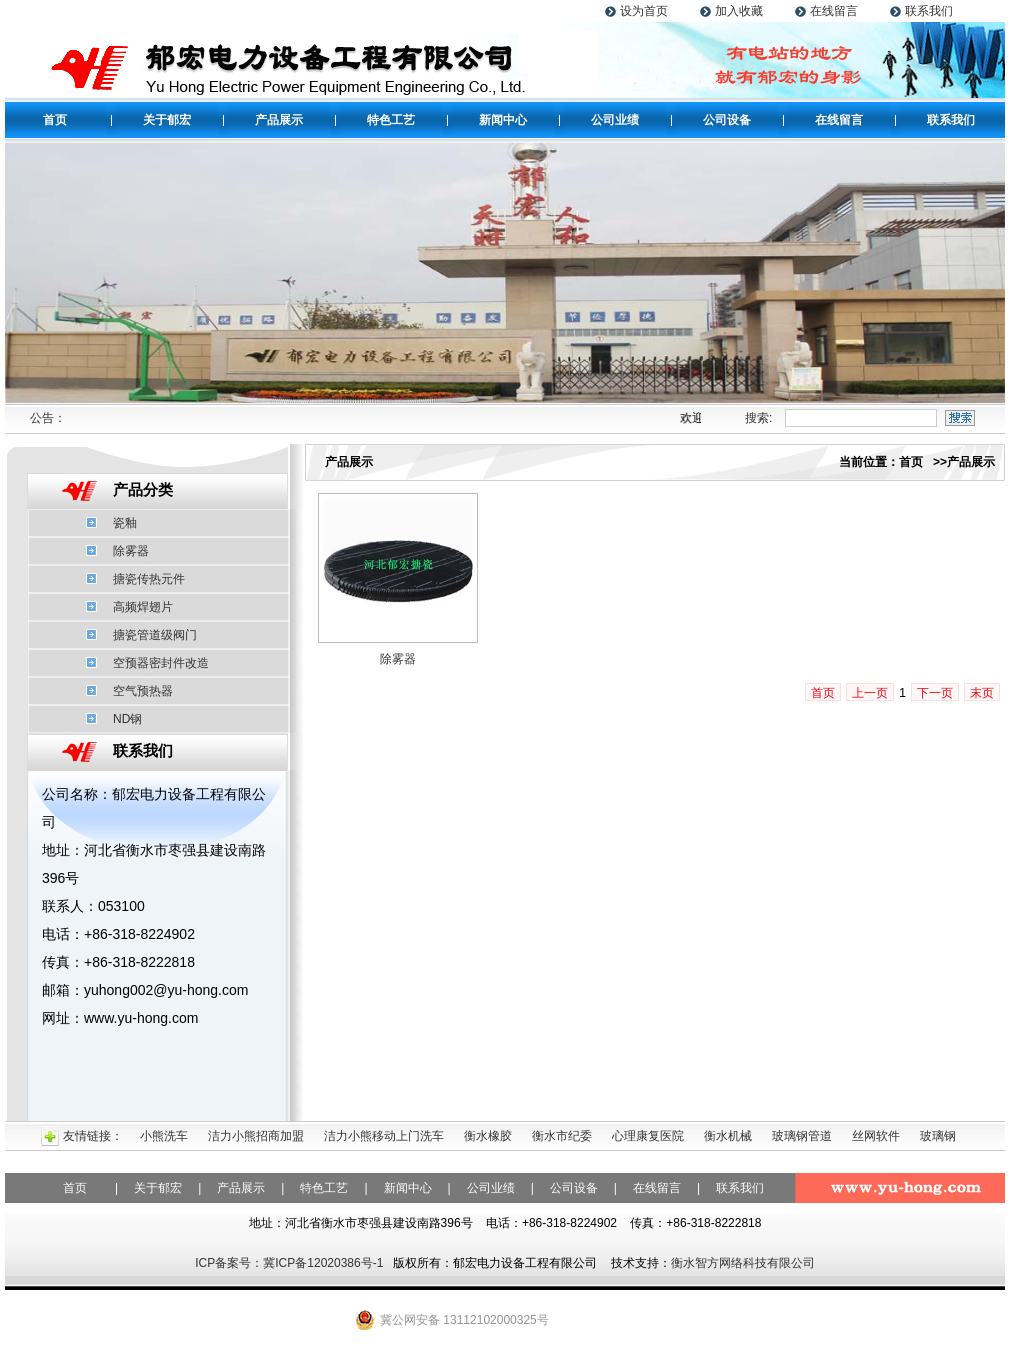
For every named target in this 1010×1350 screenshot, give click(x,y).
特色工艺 (391, 120)
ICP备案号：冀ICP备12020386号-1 (289, 1263)
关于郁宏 (167, 120)
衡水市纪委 (562, 1136)
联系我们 (929, 11)
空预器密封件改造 (161, 663)
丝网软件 (876, 1136)
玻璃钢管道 (802, 1136)
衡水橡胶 (488, 1136)
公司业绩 (615, 120)
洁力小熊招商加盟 (256, 1136)
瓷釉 (125, 523)
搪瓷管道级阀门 (155, 635)
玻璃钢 (938, 1136)
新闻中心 (503, 120)
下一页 (935, 693)
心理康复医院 (648, 1136)
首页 (55, 120)
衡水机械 (728, 1136)
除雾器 (131, 551)
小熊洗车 (164, 1136)
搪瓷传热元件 (149, 579)
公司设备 (727, 120)
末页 (982, 693)
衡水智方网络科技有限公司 (743, 1263)
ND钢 (127, 719)
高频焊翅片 (143, 607)
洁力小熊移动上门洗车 (384, 1136)
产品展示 (279, 120)
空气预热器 (143, 691)
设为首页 (644, 11)
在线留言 (834, 11)
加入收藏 (739, 11)
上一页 (870, 693)
